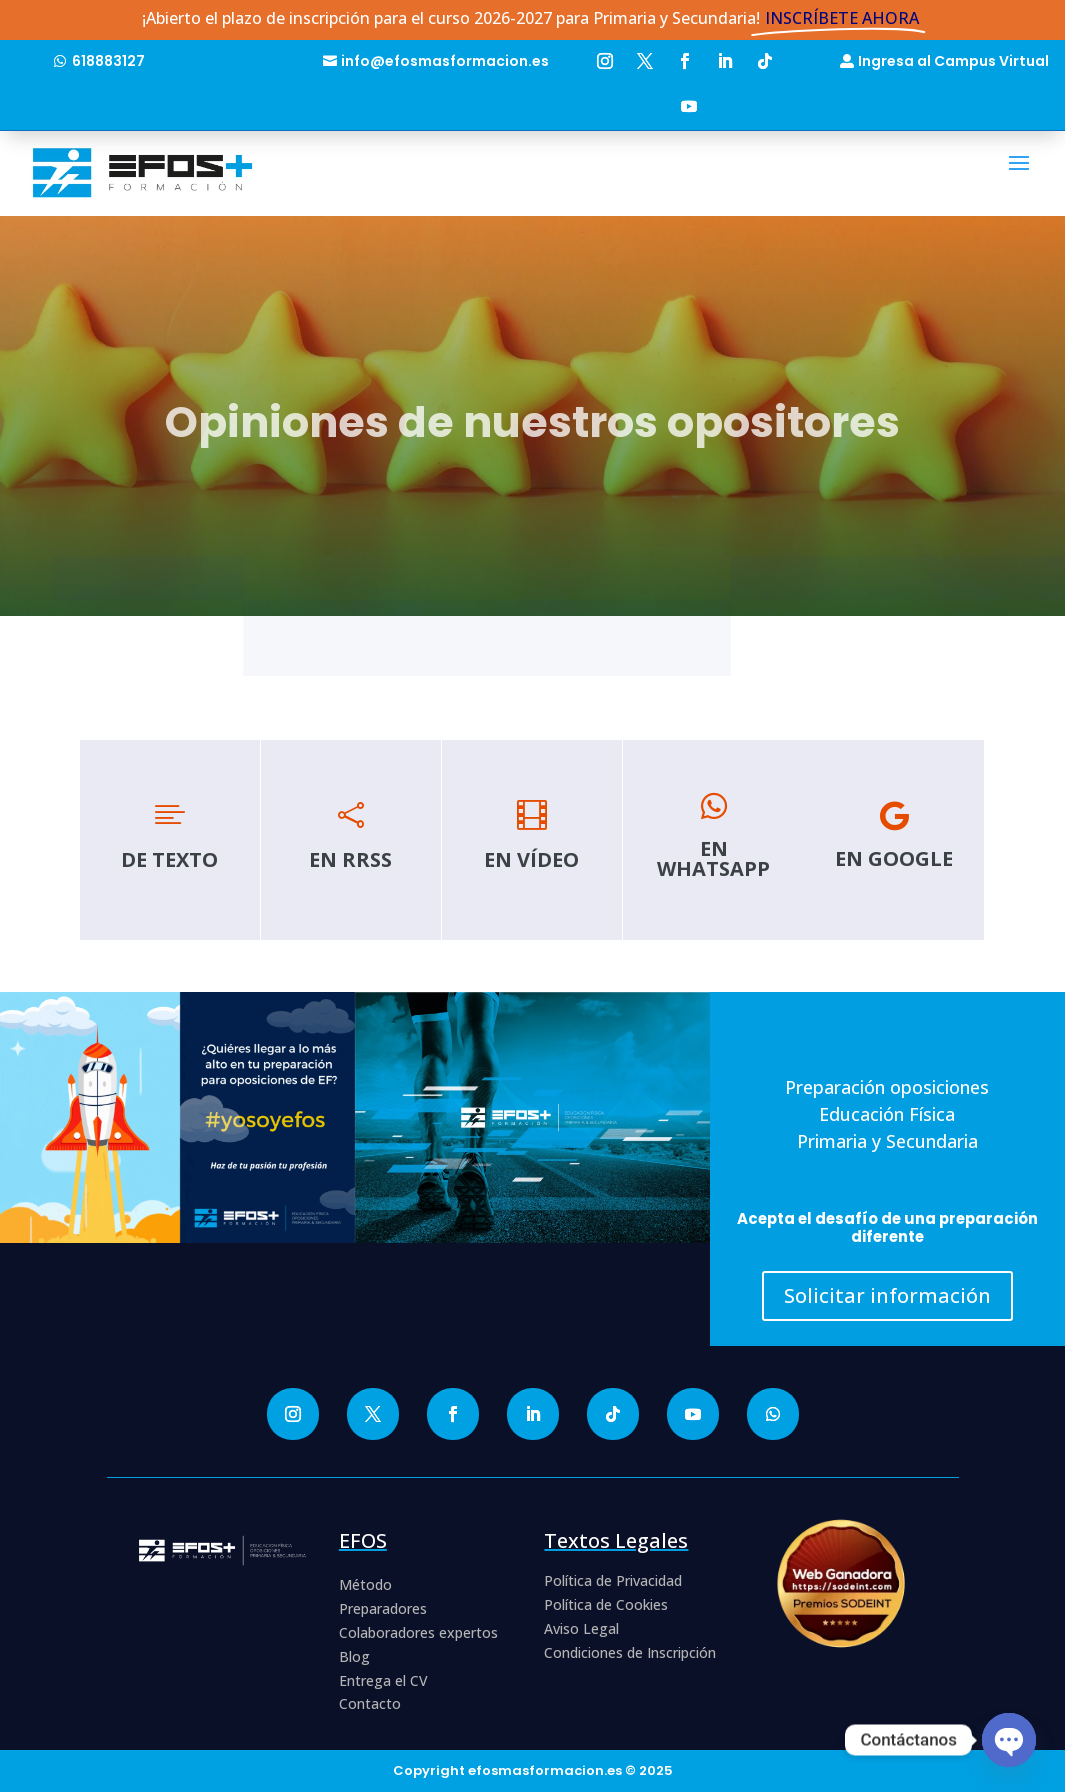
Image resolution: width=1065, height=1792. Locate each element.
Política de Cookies (606, 1604)
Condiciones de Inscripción (630, 1652)
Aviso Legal (581, 1628)
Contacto (370, 1703)
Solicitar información (887, 1295)
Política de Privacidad (613, 1580)
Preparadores (383, 1608)
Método (365, 1584)
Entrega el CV (383, 1680)
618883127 (108, 61)
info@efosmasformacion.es (445, 61)
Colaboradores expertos (418, 1632)
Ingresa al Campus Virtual (953, 61)
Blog (354, 1656)
